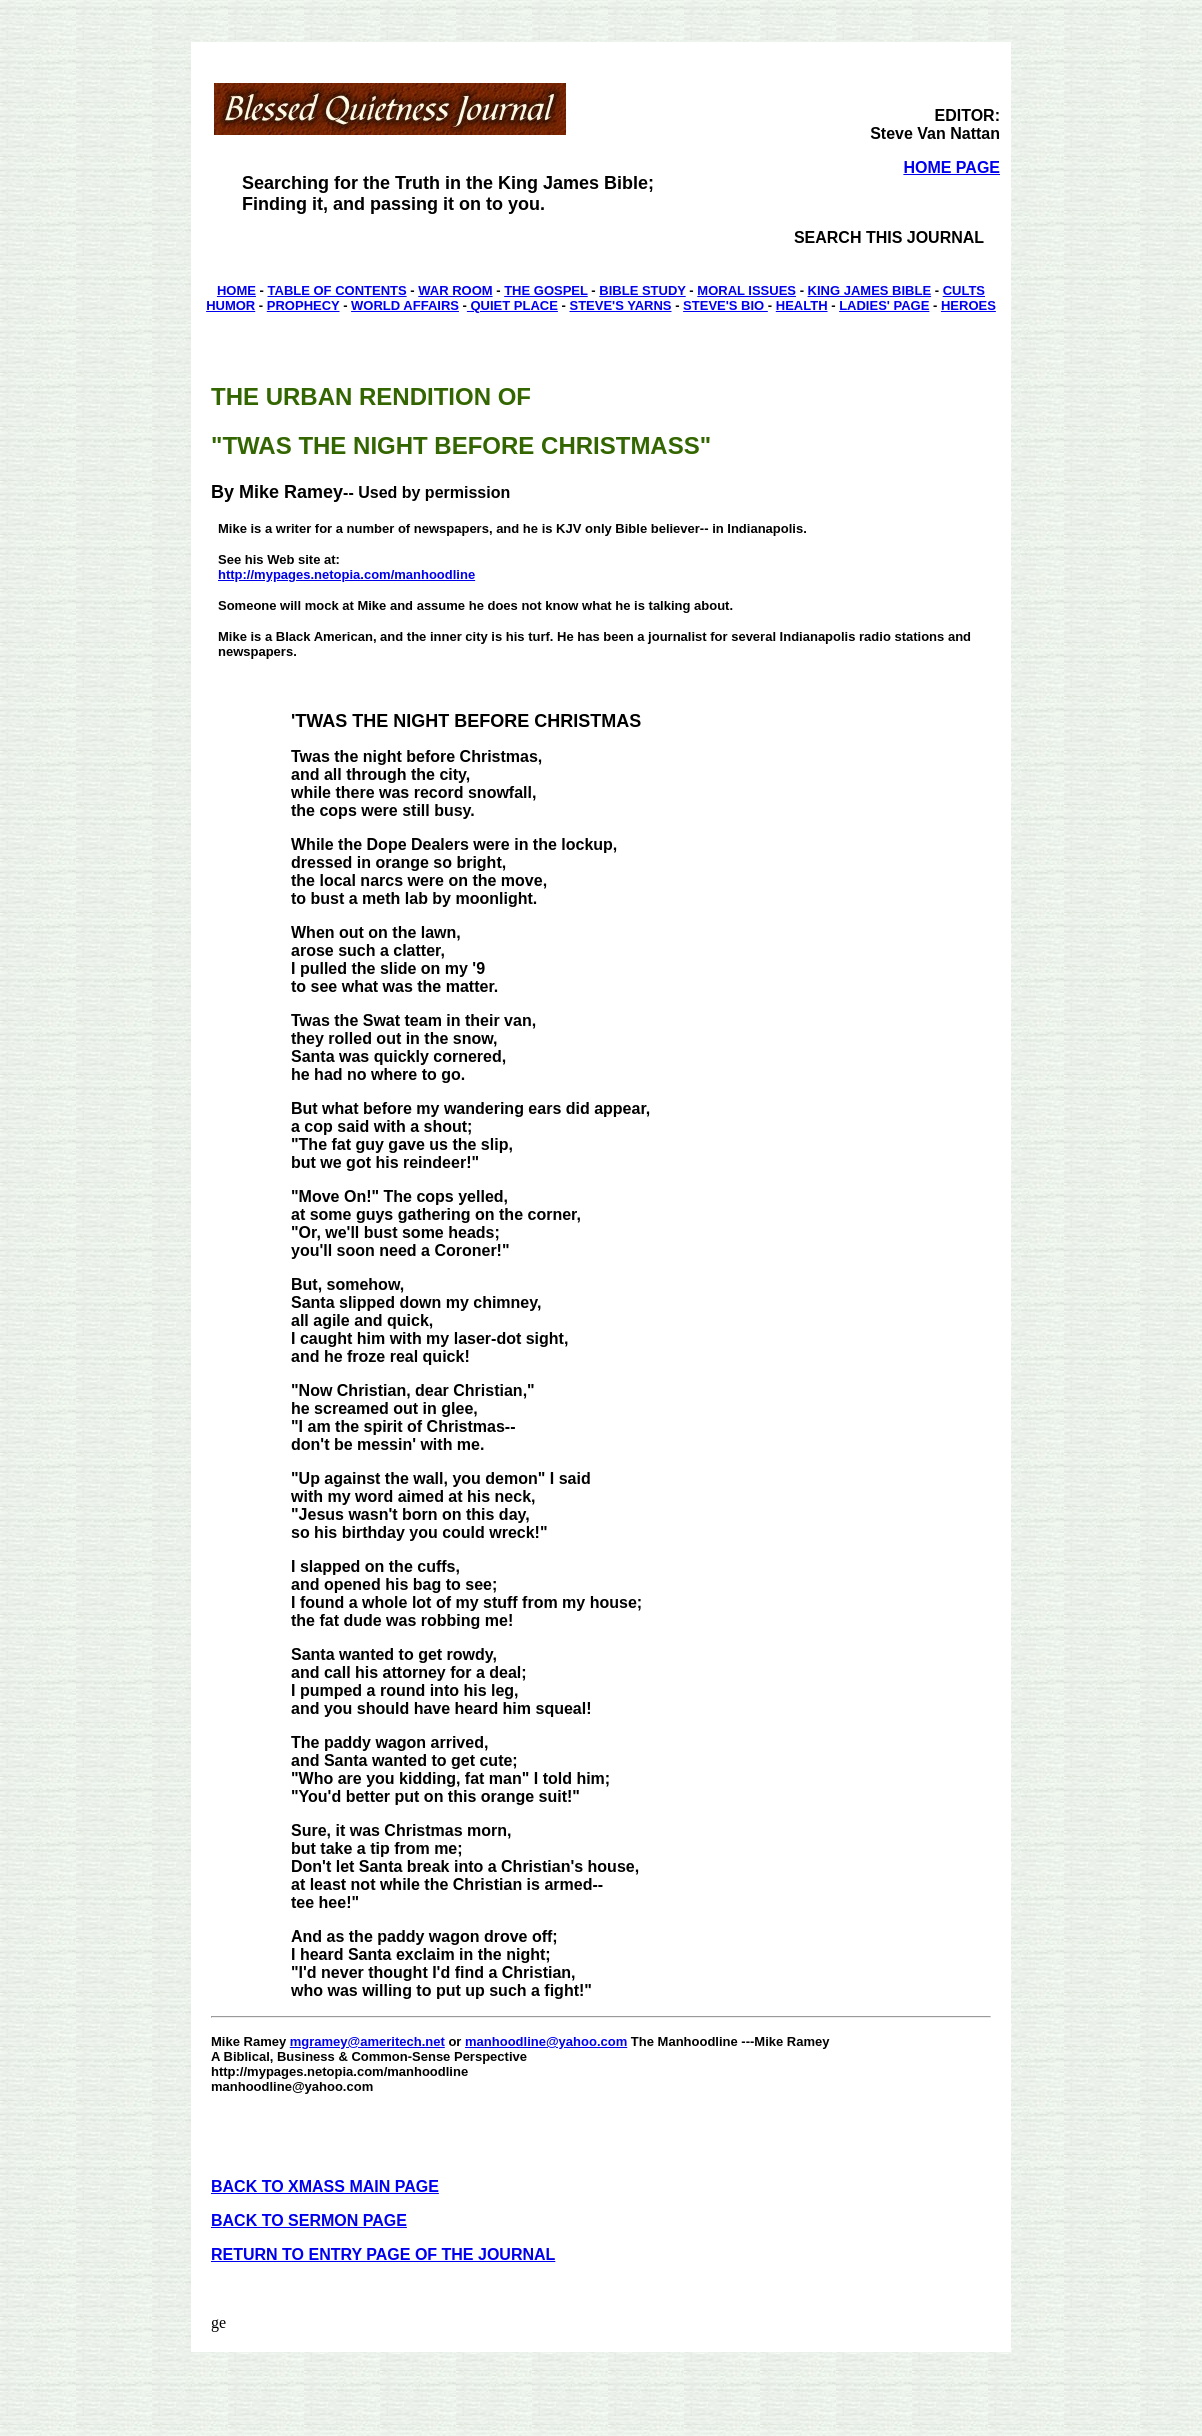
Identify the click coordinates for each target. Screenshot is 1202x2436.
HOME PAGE (951, 167)
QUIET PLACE (512, 305)
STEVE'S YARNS (620, 305)
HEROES (968, 305)
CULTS (964, 290)
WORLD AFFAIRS (405, 305)
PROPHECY (303, 305)
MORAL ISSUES (746, 290)
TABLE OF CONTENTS (337, 290)
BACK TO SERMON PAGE (309, 2220)
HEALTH (802, 305)
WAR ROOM (455, 290)
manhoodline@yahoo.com (546, 2041)
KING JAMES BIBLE (870, 290)
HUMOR (230, 305)
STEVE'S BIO (725, 305)
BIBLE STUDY (642, 290)
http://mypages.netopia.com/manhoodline (346, 574)
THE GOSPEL (546, 290)
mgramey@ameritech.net (367, 2041)
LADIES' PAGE (884, 305)
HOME (236, 290)
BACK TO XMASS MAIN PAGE (325, 2186)
